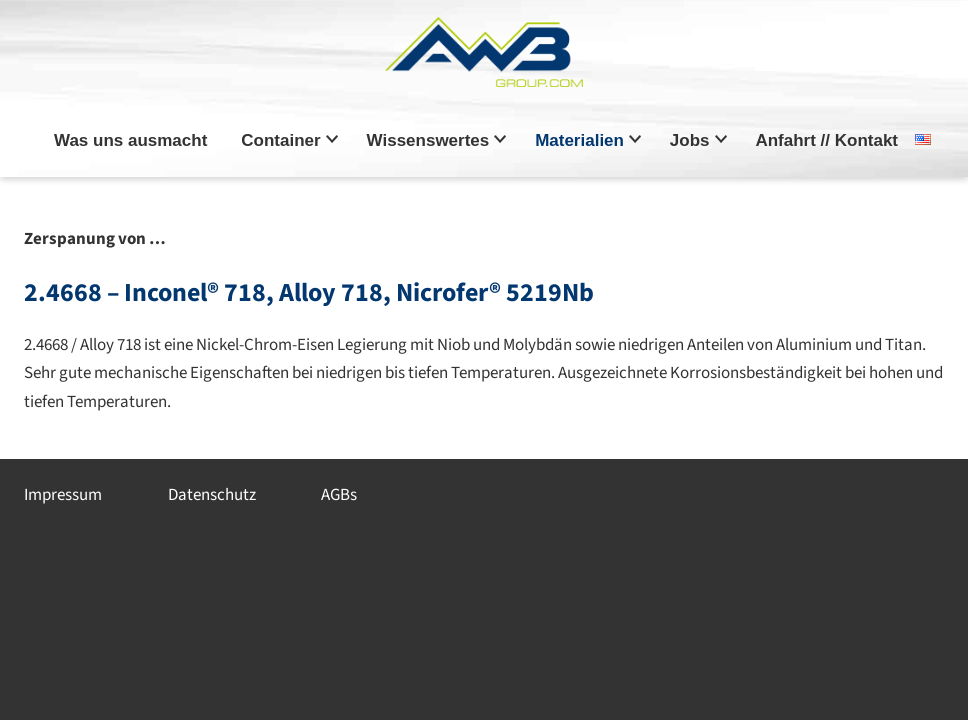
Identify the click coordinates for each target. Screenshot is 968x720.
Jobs (690, 140)
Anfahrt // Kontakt (826, 140)
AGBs (339, 495)
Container (280, 140)
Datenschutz (212, 495)
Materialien (579, 140)
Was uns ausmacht (130, 140)
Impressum (63, 495)
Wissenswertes (428, 140)
